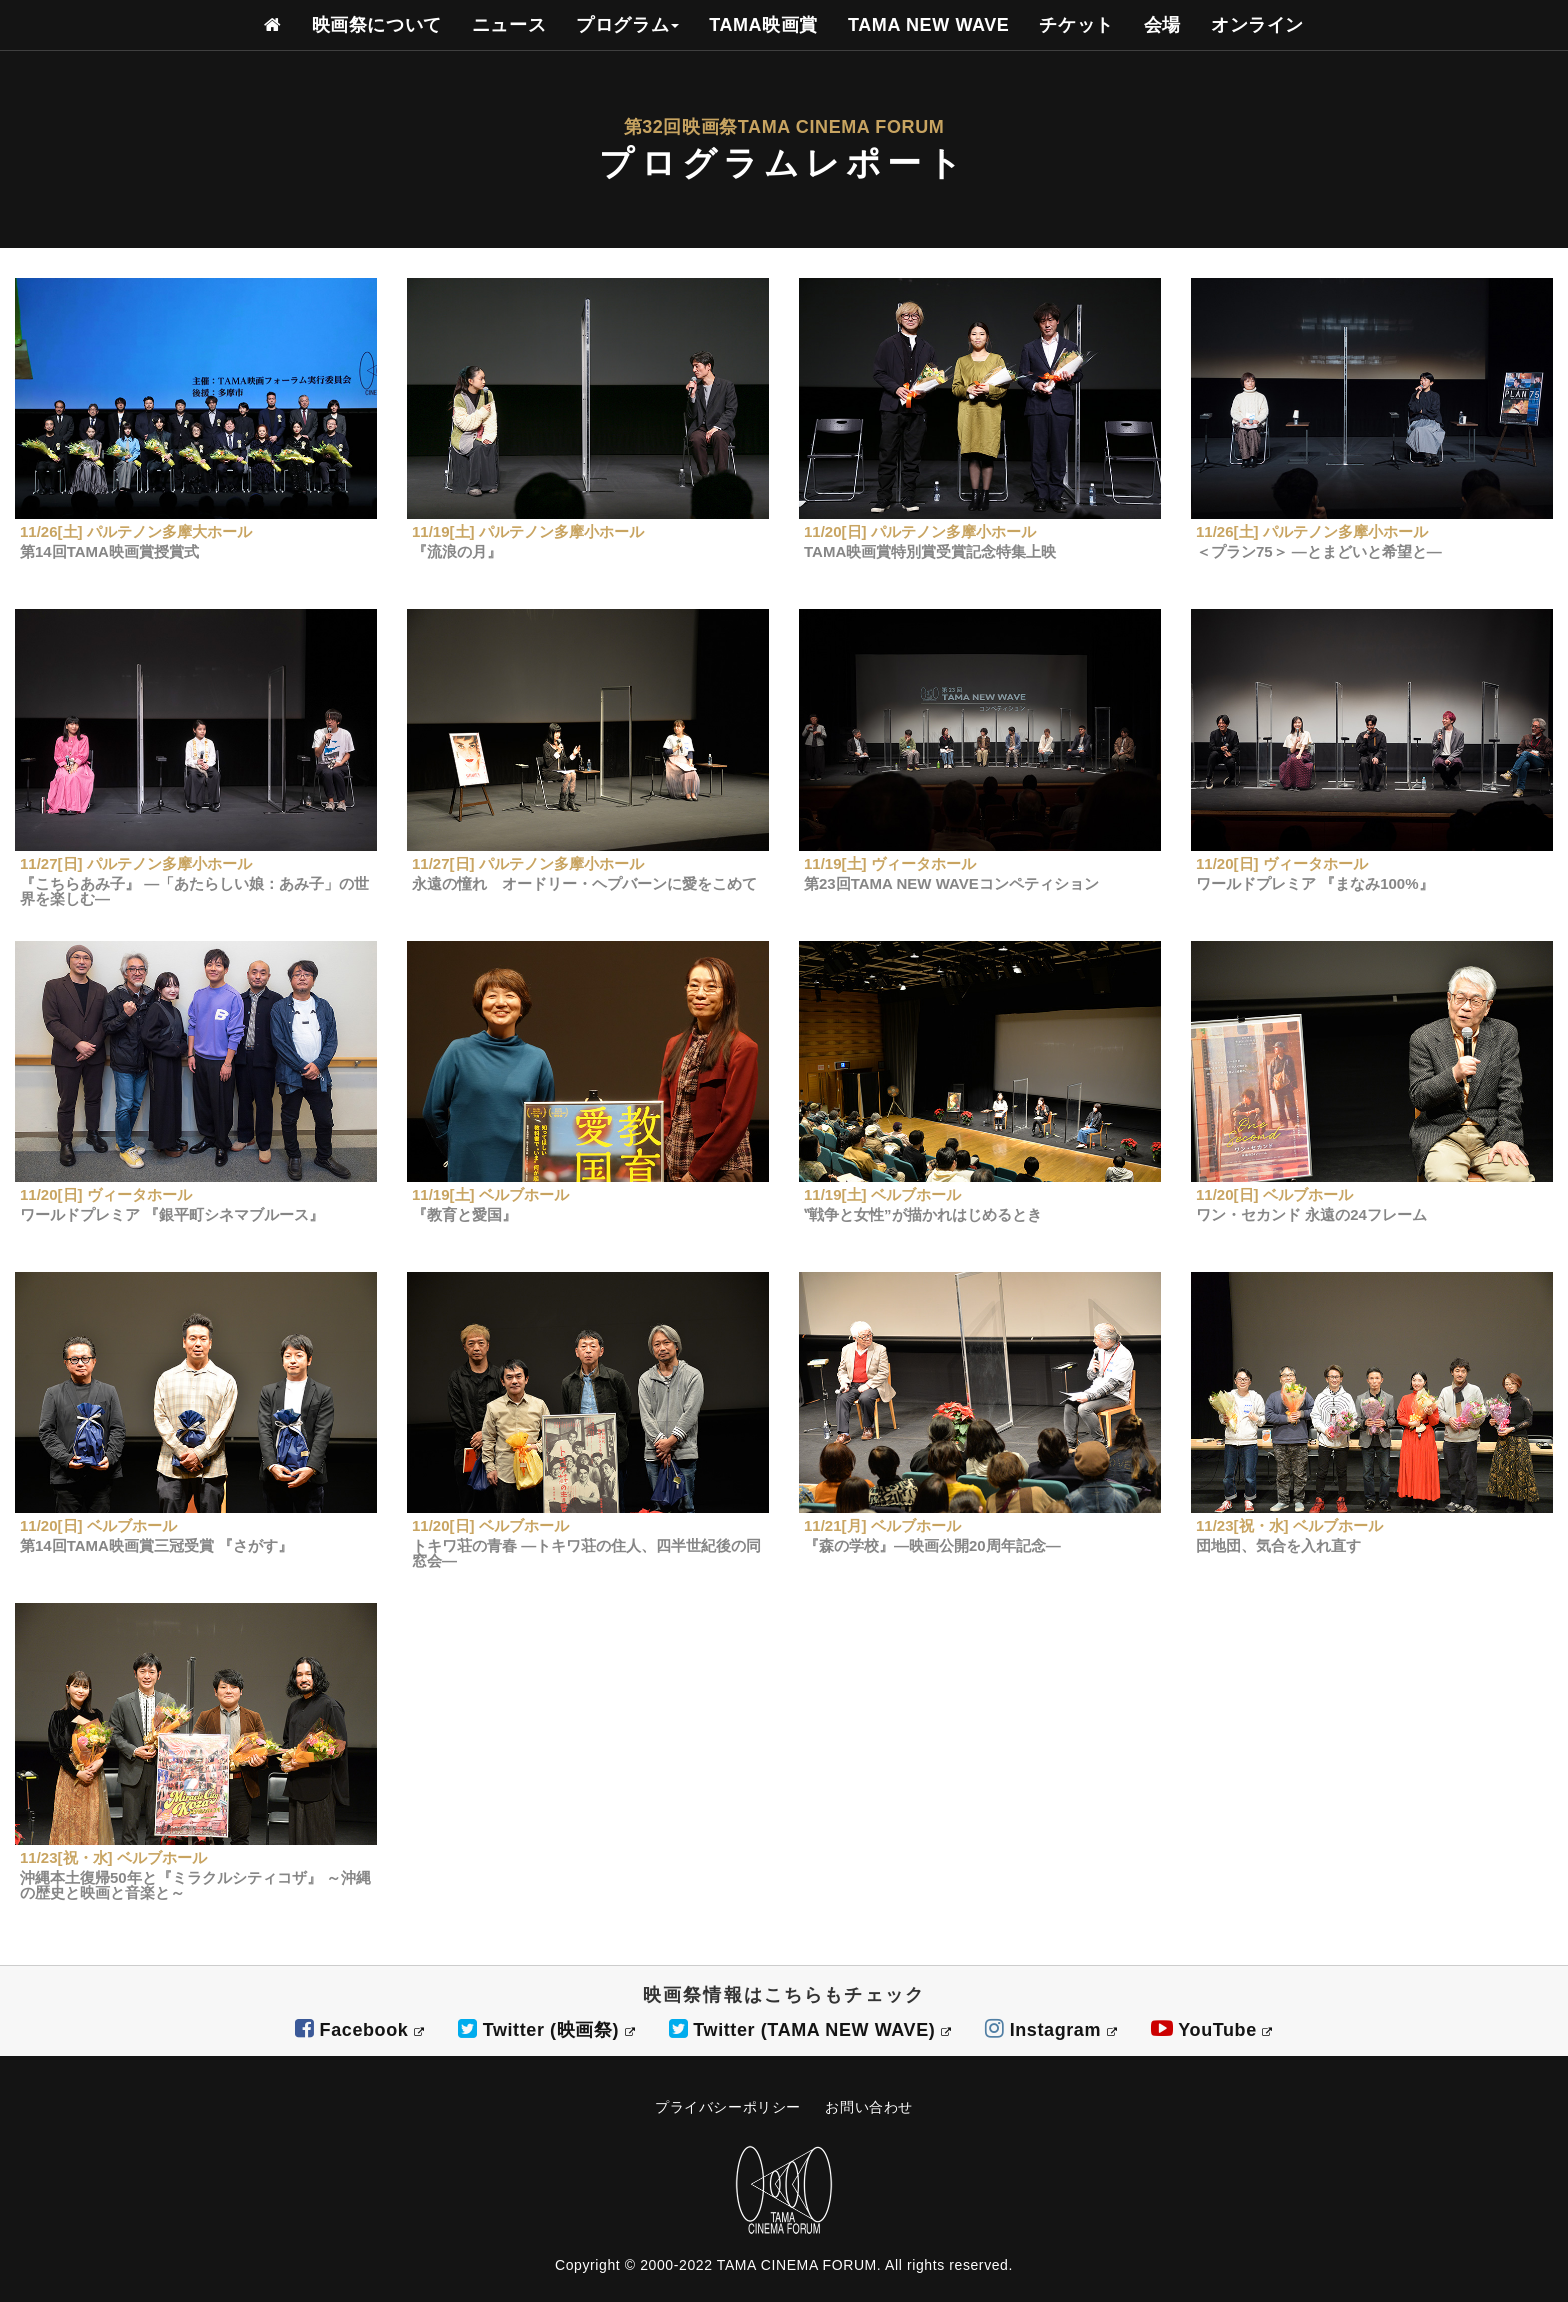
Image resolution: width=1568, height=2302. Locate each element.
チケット (1076, 25)
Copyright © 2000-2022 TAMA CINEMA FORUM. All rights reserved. (784, 2265)
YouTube (1212, 2030)
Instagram (1051, 2030)
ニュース (509, 25)
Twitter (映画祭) (546, 2030)
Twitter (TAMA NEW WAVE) (810, 2030)
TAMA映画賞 (763, 25)
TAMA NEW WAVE (928, 25)
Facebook (360, 2030)
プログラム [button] (627, 25)
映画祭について (377, 25)
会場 (1162, 25)
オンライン (1257, 25)
